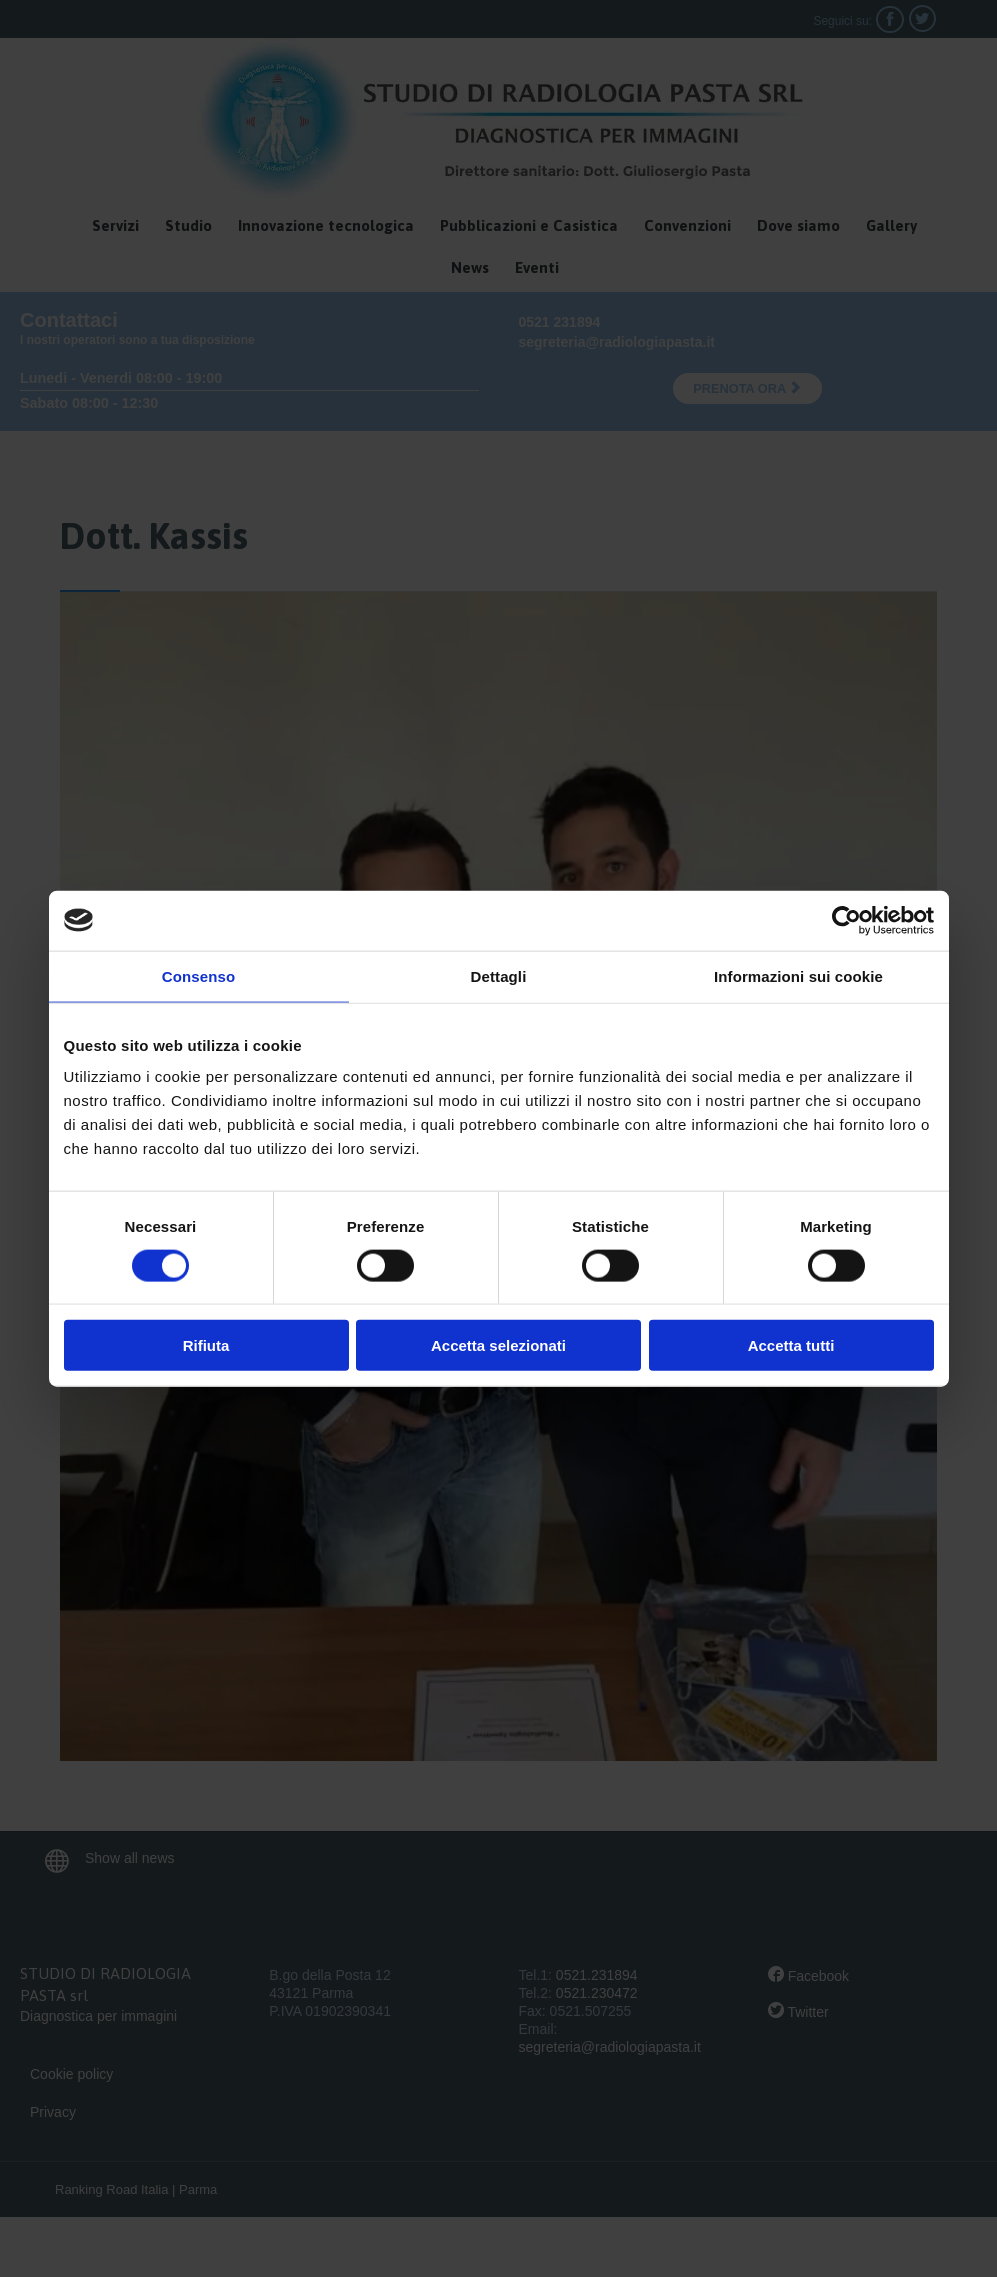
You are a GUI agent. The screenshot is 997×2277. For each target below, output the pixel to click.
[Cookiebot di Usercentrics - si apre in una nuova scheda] (846, 920)
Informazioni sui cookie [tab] (798, 975)
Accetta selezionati (498, 1345)
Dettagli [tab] (499, 975)
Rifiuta (206, 1345)
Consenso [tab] (198, 975)
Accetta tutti (791, 1345)
